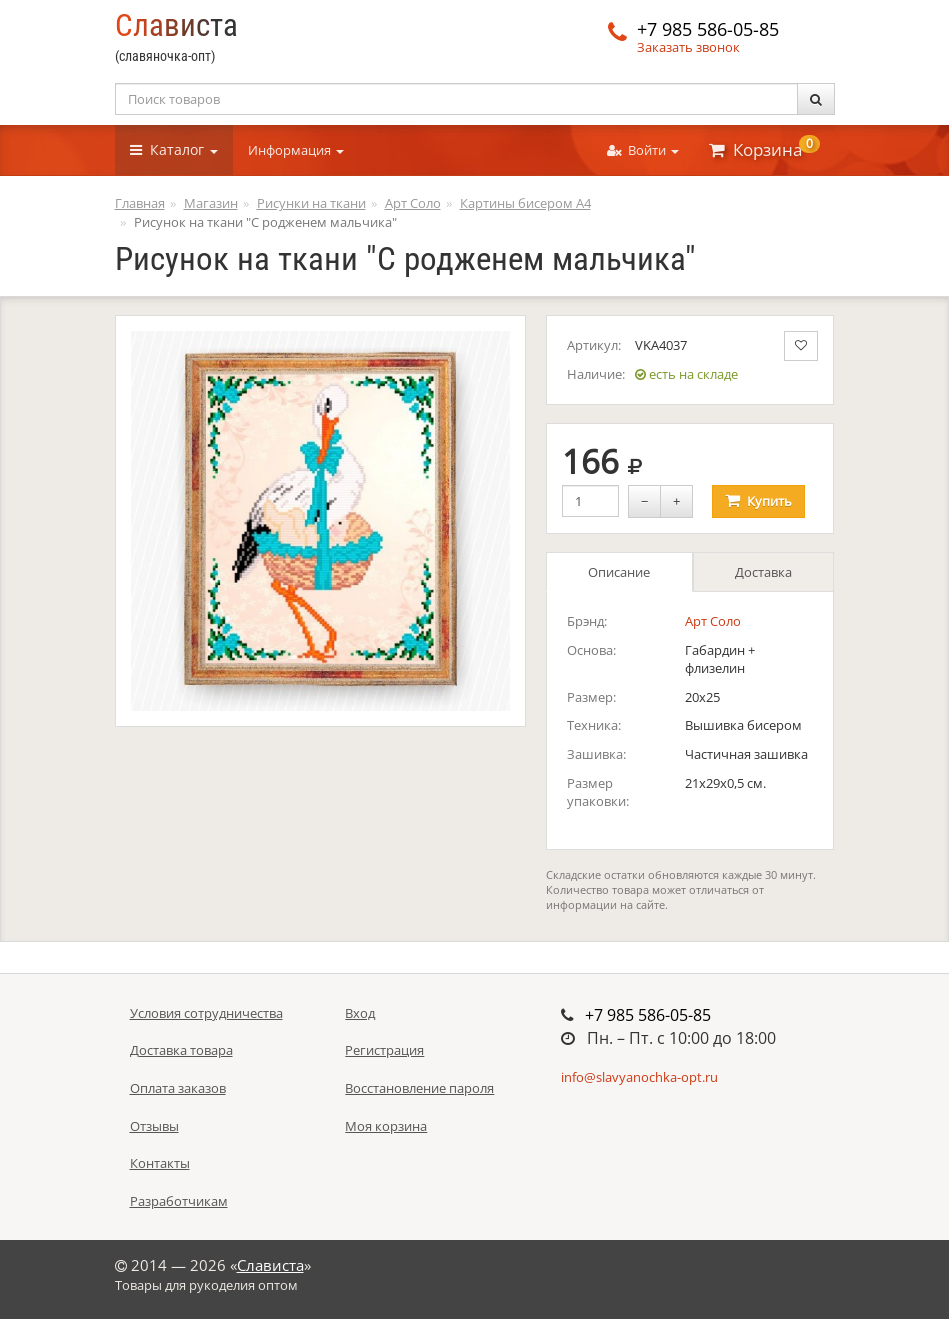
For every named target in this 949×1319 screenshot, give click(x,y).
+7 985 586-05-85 (708, 29)
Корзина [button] (764, 148)
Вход (360, 1013)
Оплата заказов (178, 1088)
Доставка (763, 572)
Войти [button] (643, 150)
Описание (619, 572)
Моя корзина (386, 1126)
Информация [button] (296, 150)
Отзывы (154, 1126)
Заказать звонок (688, 47)
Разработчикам (179, 1201)
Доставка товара (181, 1050)
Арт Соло (713, 621)
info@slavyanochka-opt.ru (639, 1077)
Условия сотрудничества (206, 1013)
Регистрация (384, 1050)
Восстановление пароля (419, 1088)
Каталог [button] (174, 149)
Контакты (160, 1163)
